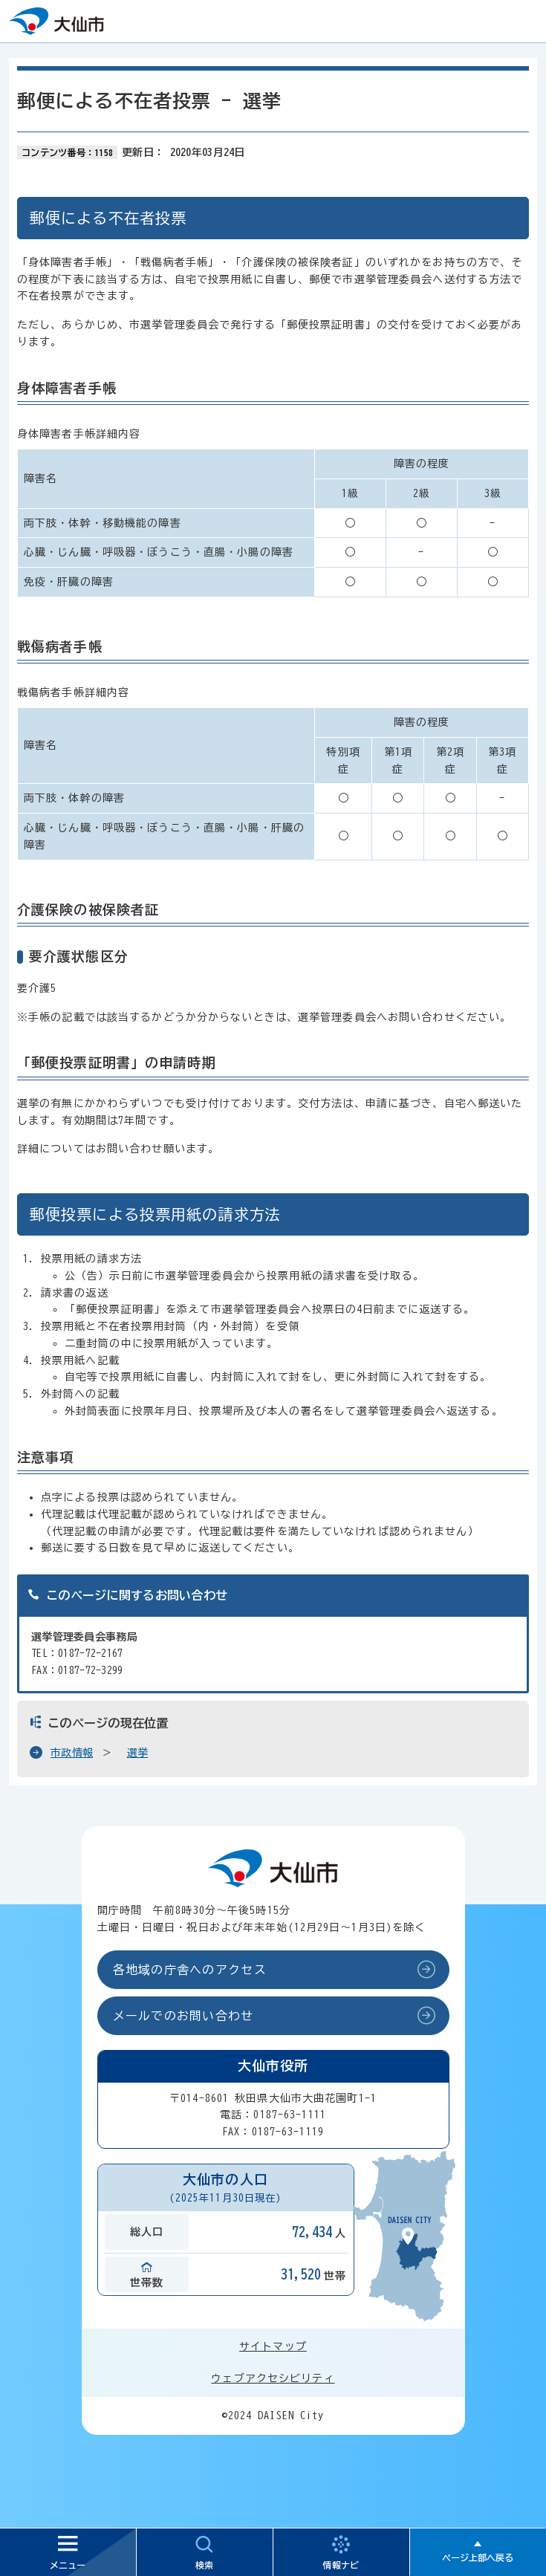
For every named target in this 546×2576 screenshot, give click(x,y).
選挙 (138, 1753)
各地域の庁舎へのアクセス (190, 1970)
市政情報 (72, 1753)
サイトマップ (273, 2346)
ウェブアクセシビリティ (272, 2378)
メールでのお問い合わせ (183, 2016)
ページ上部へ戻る (477, 2557)
